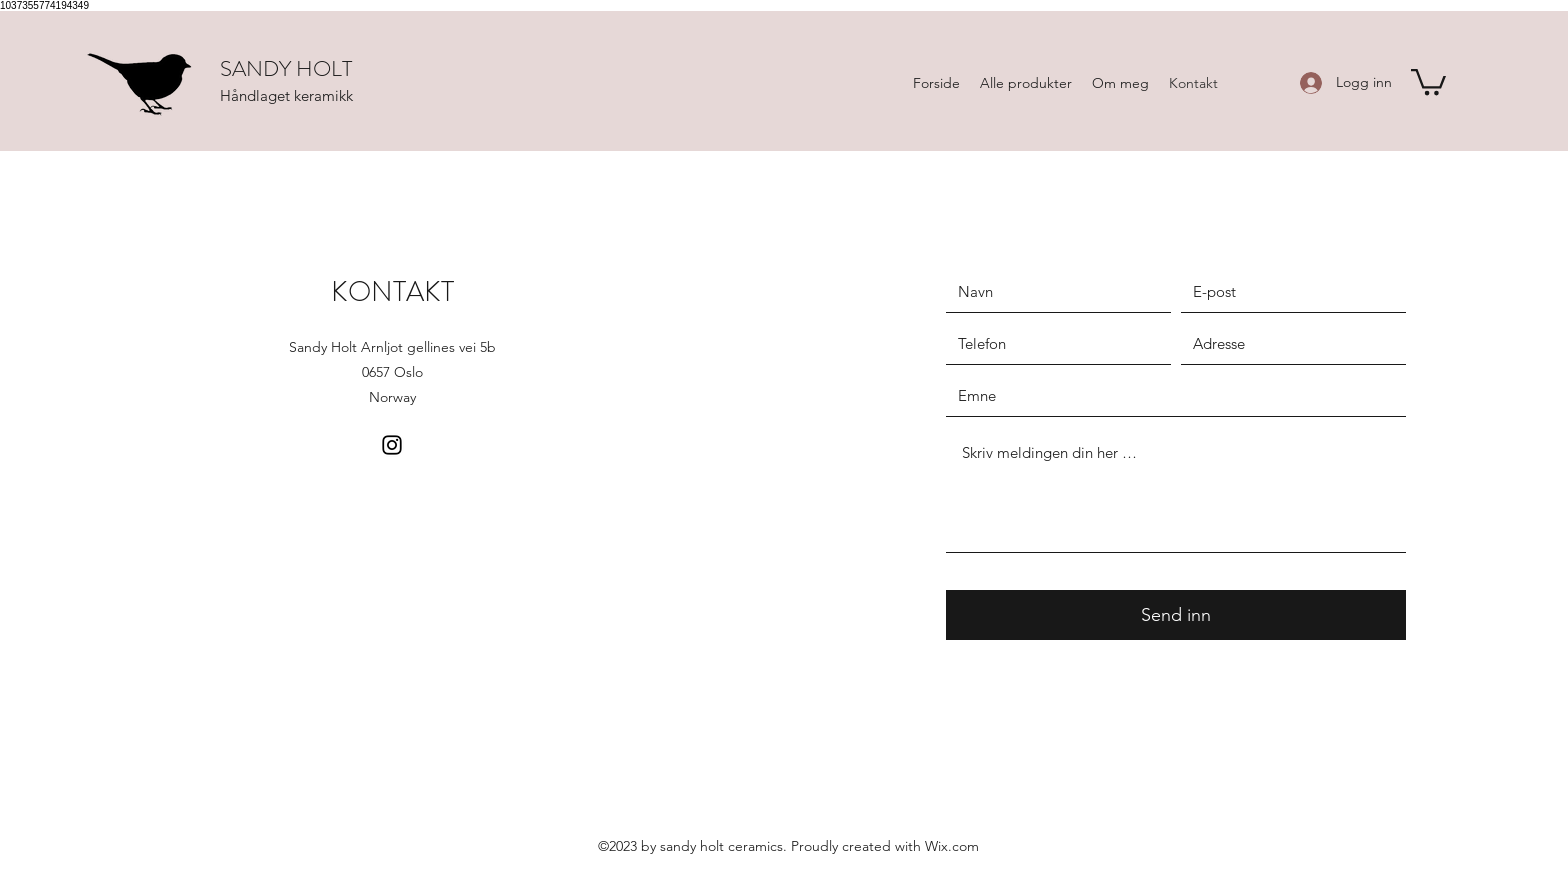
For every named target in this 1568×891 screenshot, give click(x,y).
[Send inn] (1176, 615)
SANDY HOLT (286, 68)
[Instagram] (392, 445)
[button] (1428, 80)
